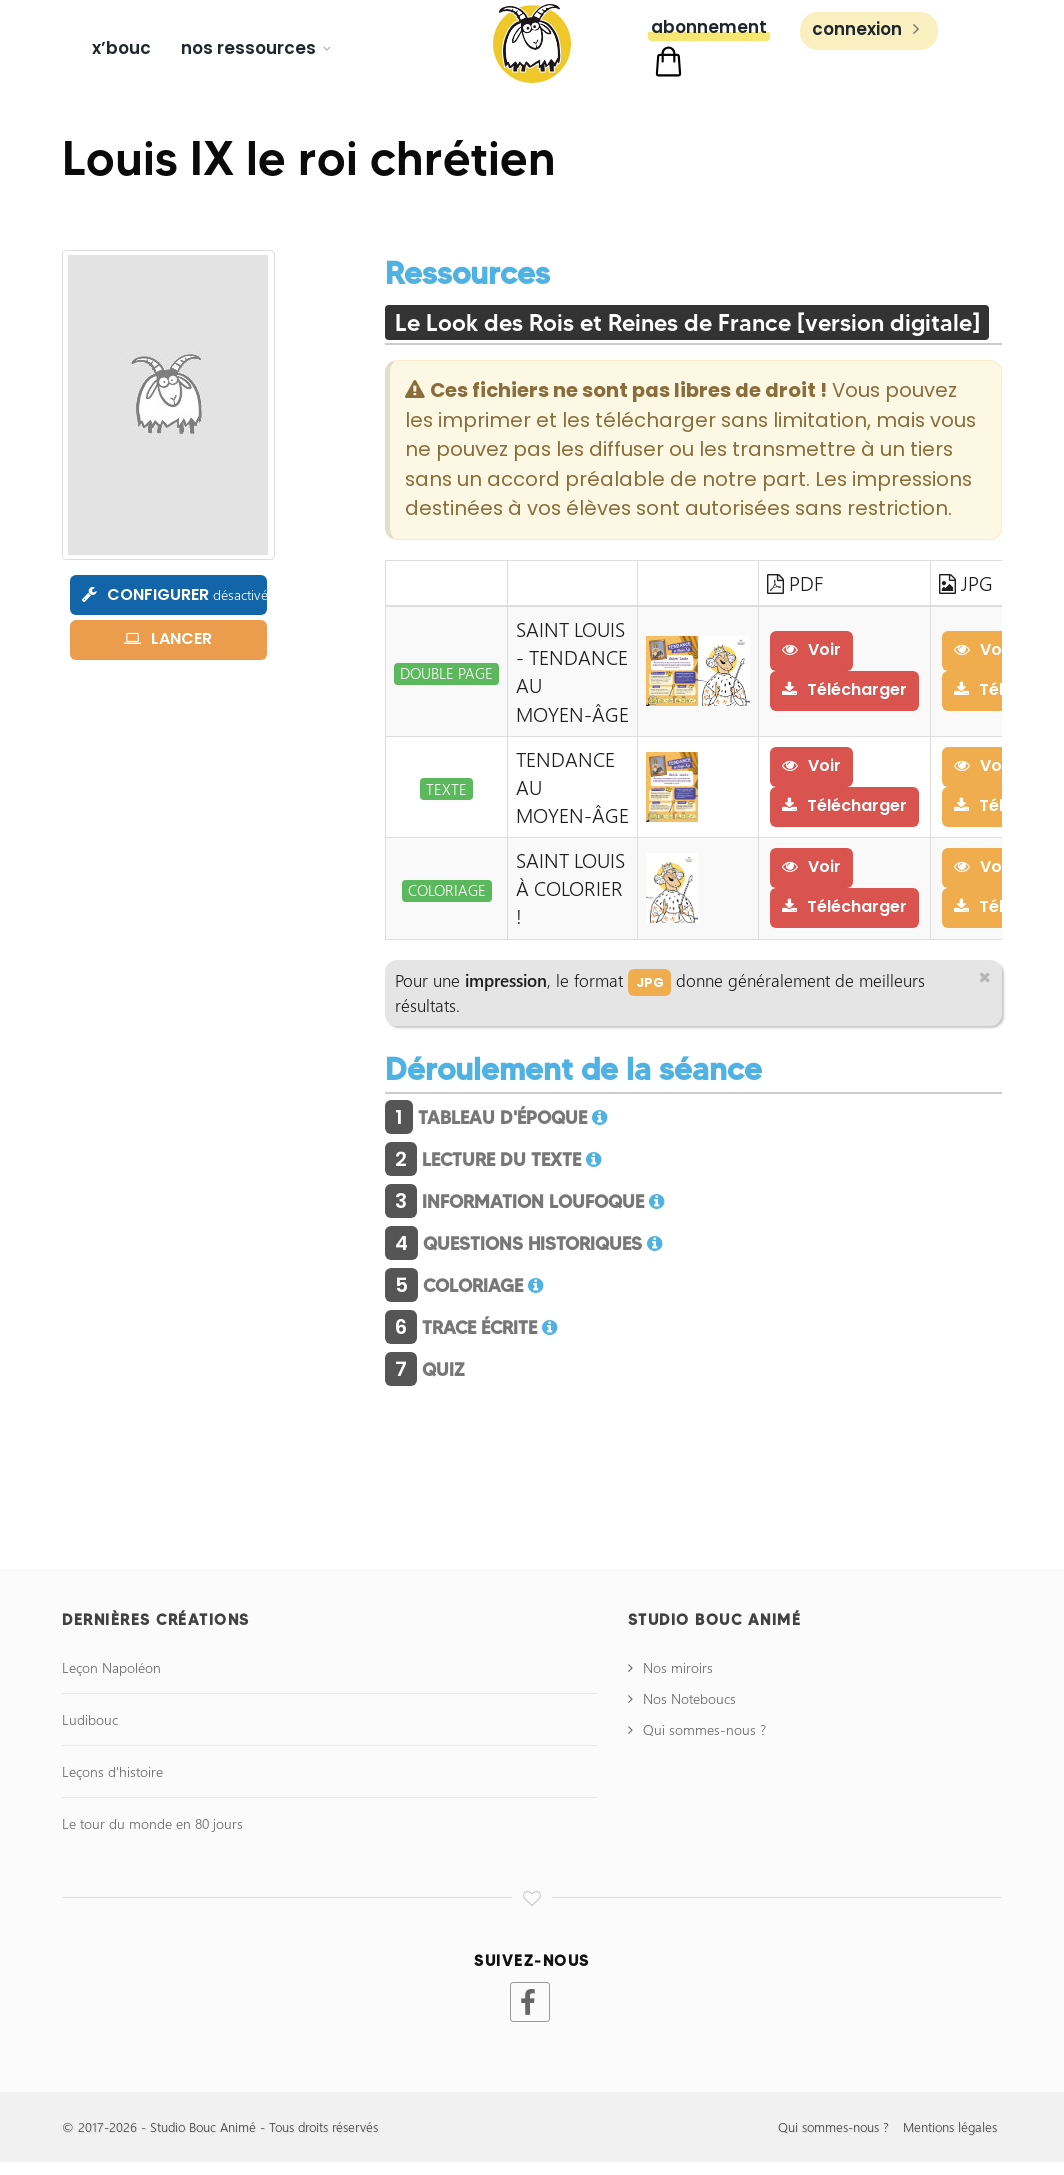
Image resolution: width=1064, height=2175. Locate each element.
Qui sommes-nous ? (704, 1742)
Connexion (869, 53)
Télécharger (845, 699)
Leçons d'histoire (112, 1784)
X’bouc (121, 48)
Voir (812, 659)
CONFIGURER (174, 601)
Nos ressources (248, 48)
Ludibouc (90, 1732)
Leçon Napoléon (111, 1680)
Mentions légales (950, 2140)
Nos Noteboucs (689, 1711)
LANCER (168, 645)
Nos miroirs (678, 1680)
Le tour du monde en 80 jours (152, 1836)
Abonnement (709, 51)
